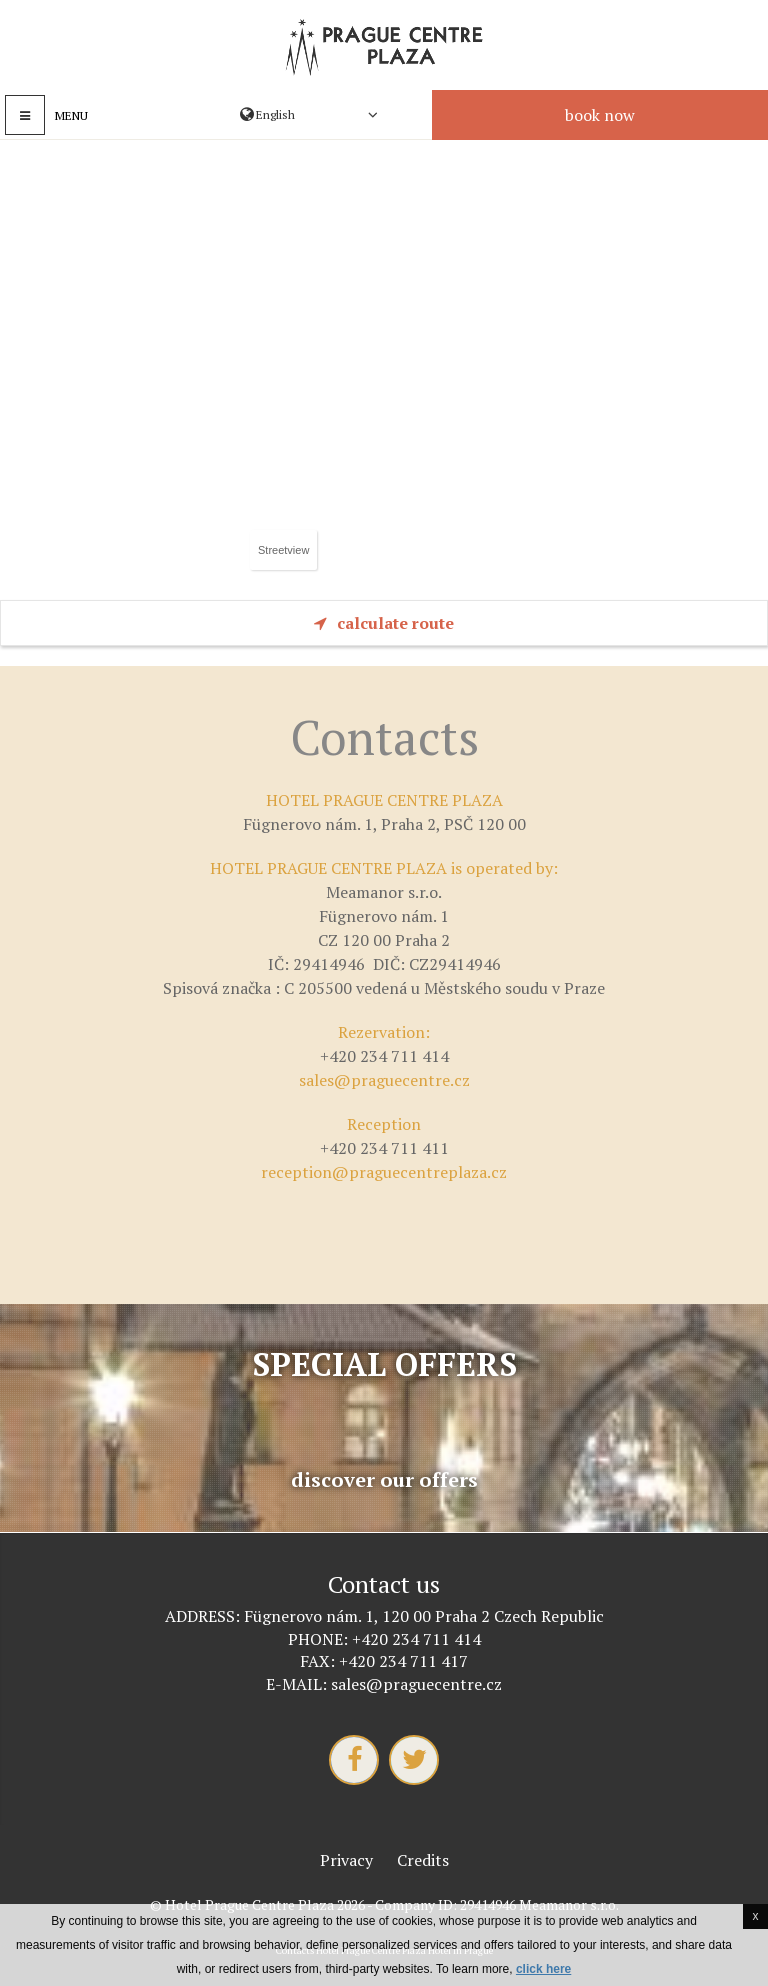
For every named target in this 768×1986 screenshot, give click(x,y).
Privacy (346, 1860)
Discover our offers (384, 1480)
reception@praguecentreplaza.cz (384, 1172)
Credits (423, 1860)
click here (543, 1969)
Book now (600, 115)
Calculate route (384, 623)
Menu (71, 115)
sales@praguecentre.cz (384, 1080)
